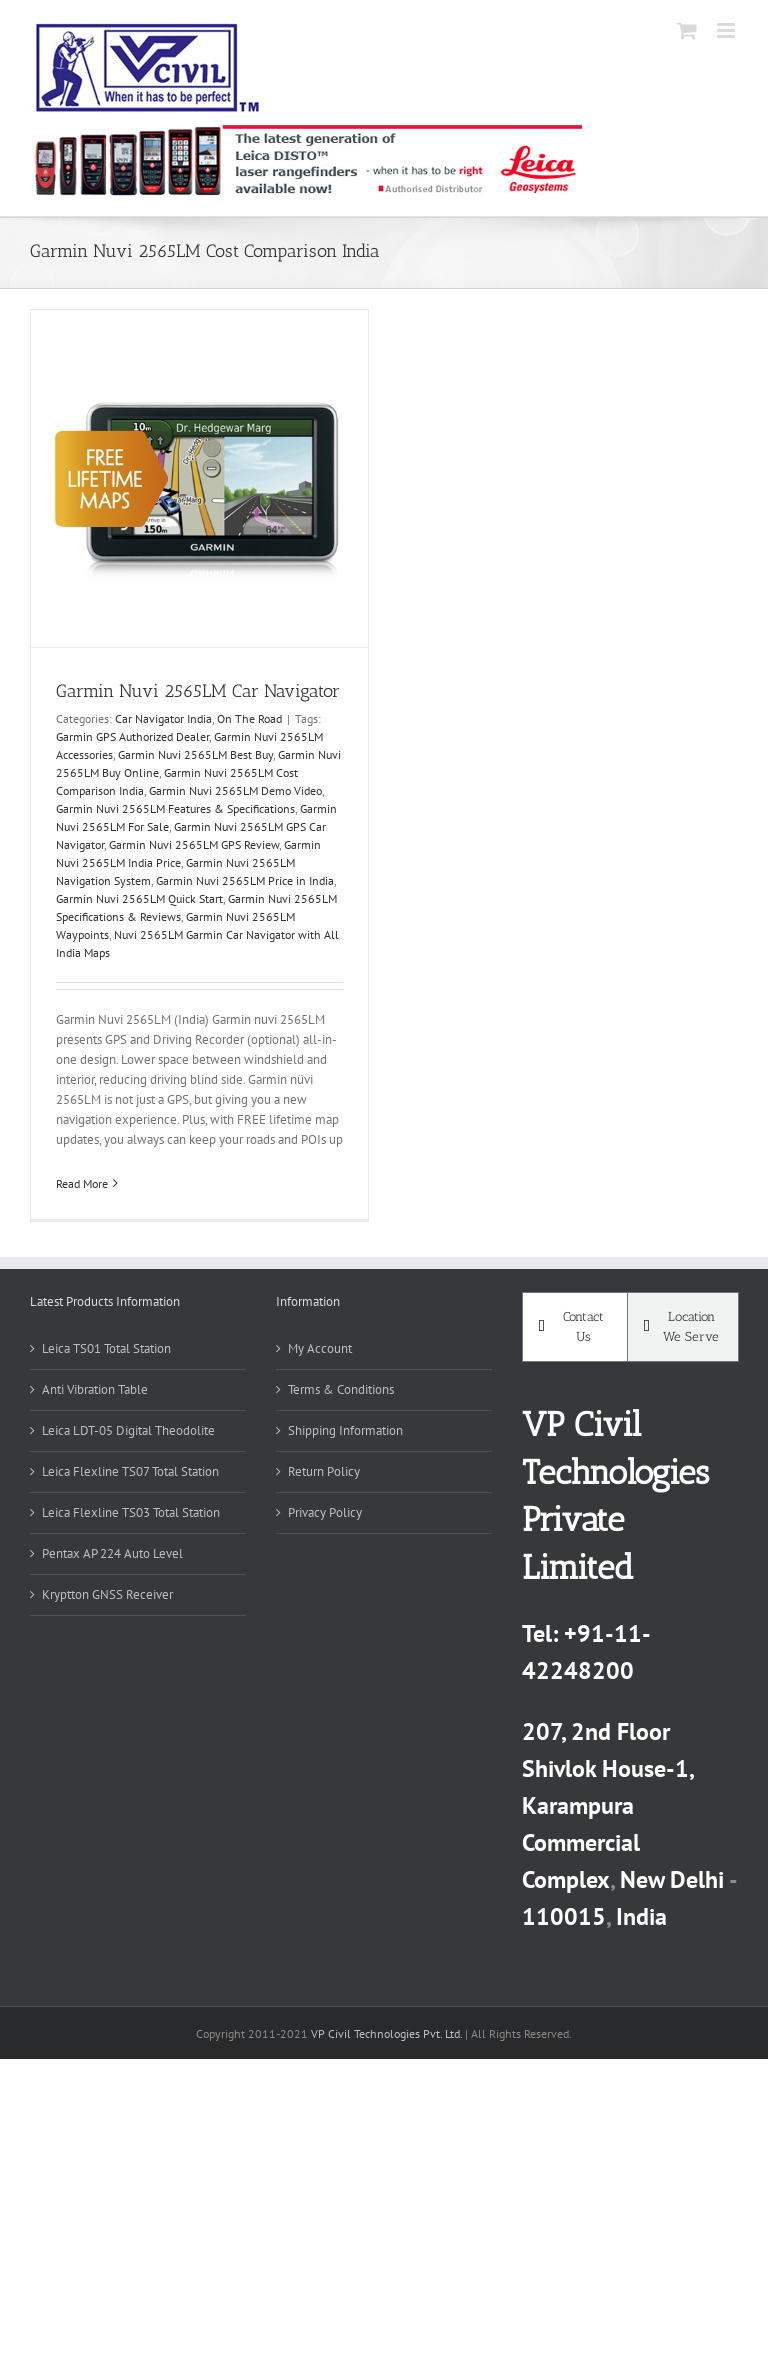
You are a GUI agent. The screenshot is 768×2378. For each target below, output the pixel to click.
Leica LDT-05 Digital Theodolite (128, 1430)
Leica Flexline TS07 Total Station (130, 1471)
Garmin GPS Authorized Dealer (132, 736)
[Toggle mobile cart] (687, 30)
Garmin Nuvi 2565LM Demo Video (235, 790)
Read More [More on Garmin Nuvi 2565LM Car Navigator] (82, 1183)
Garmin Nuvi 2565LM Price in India (245, 880)
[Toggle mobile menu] (727, 30)
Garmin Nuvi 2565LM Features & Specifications (175, 808)
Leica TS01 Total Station (106, 1348)
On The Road (249, 718)
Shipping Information (345, 1430)
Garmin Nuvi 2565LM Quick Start (139, 898)
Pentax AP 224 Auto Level (112, 1553)
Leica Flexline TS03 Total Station (131, 1512)
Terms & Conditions (341, 1389)
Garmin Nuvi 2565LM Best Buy (195, 754)
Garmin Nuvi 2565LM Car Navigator (198, 691)
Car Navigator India (163, 718)
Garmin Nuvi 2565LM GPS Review (194, 844)
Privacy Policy (325, 1512)
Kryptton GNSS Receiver (107, 1594)
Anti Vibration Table (95, 1389)
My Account (320, 1348)
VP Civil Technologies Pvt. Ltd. (386, 2033)
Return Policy (324, 1471)
